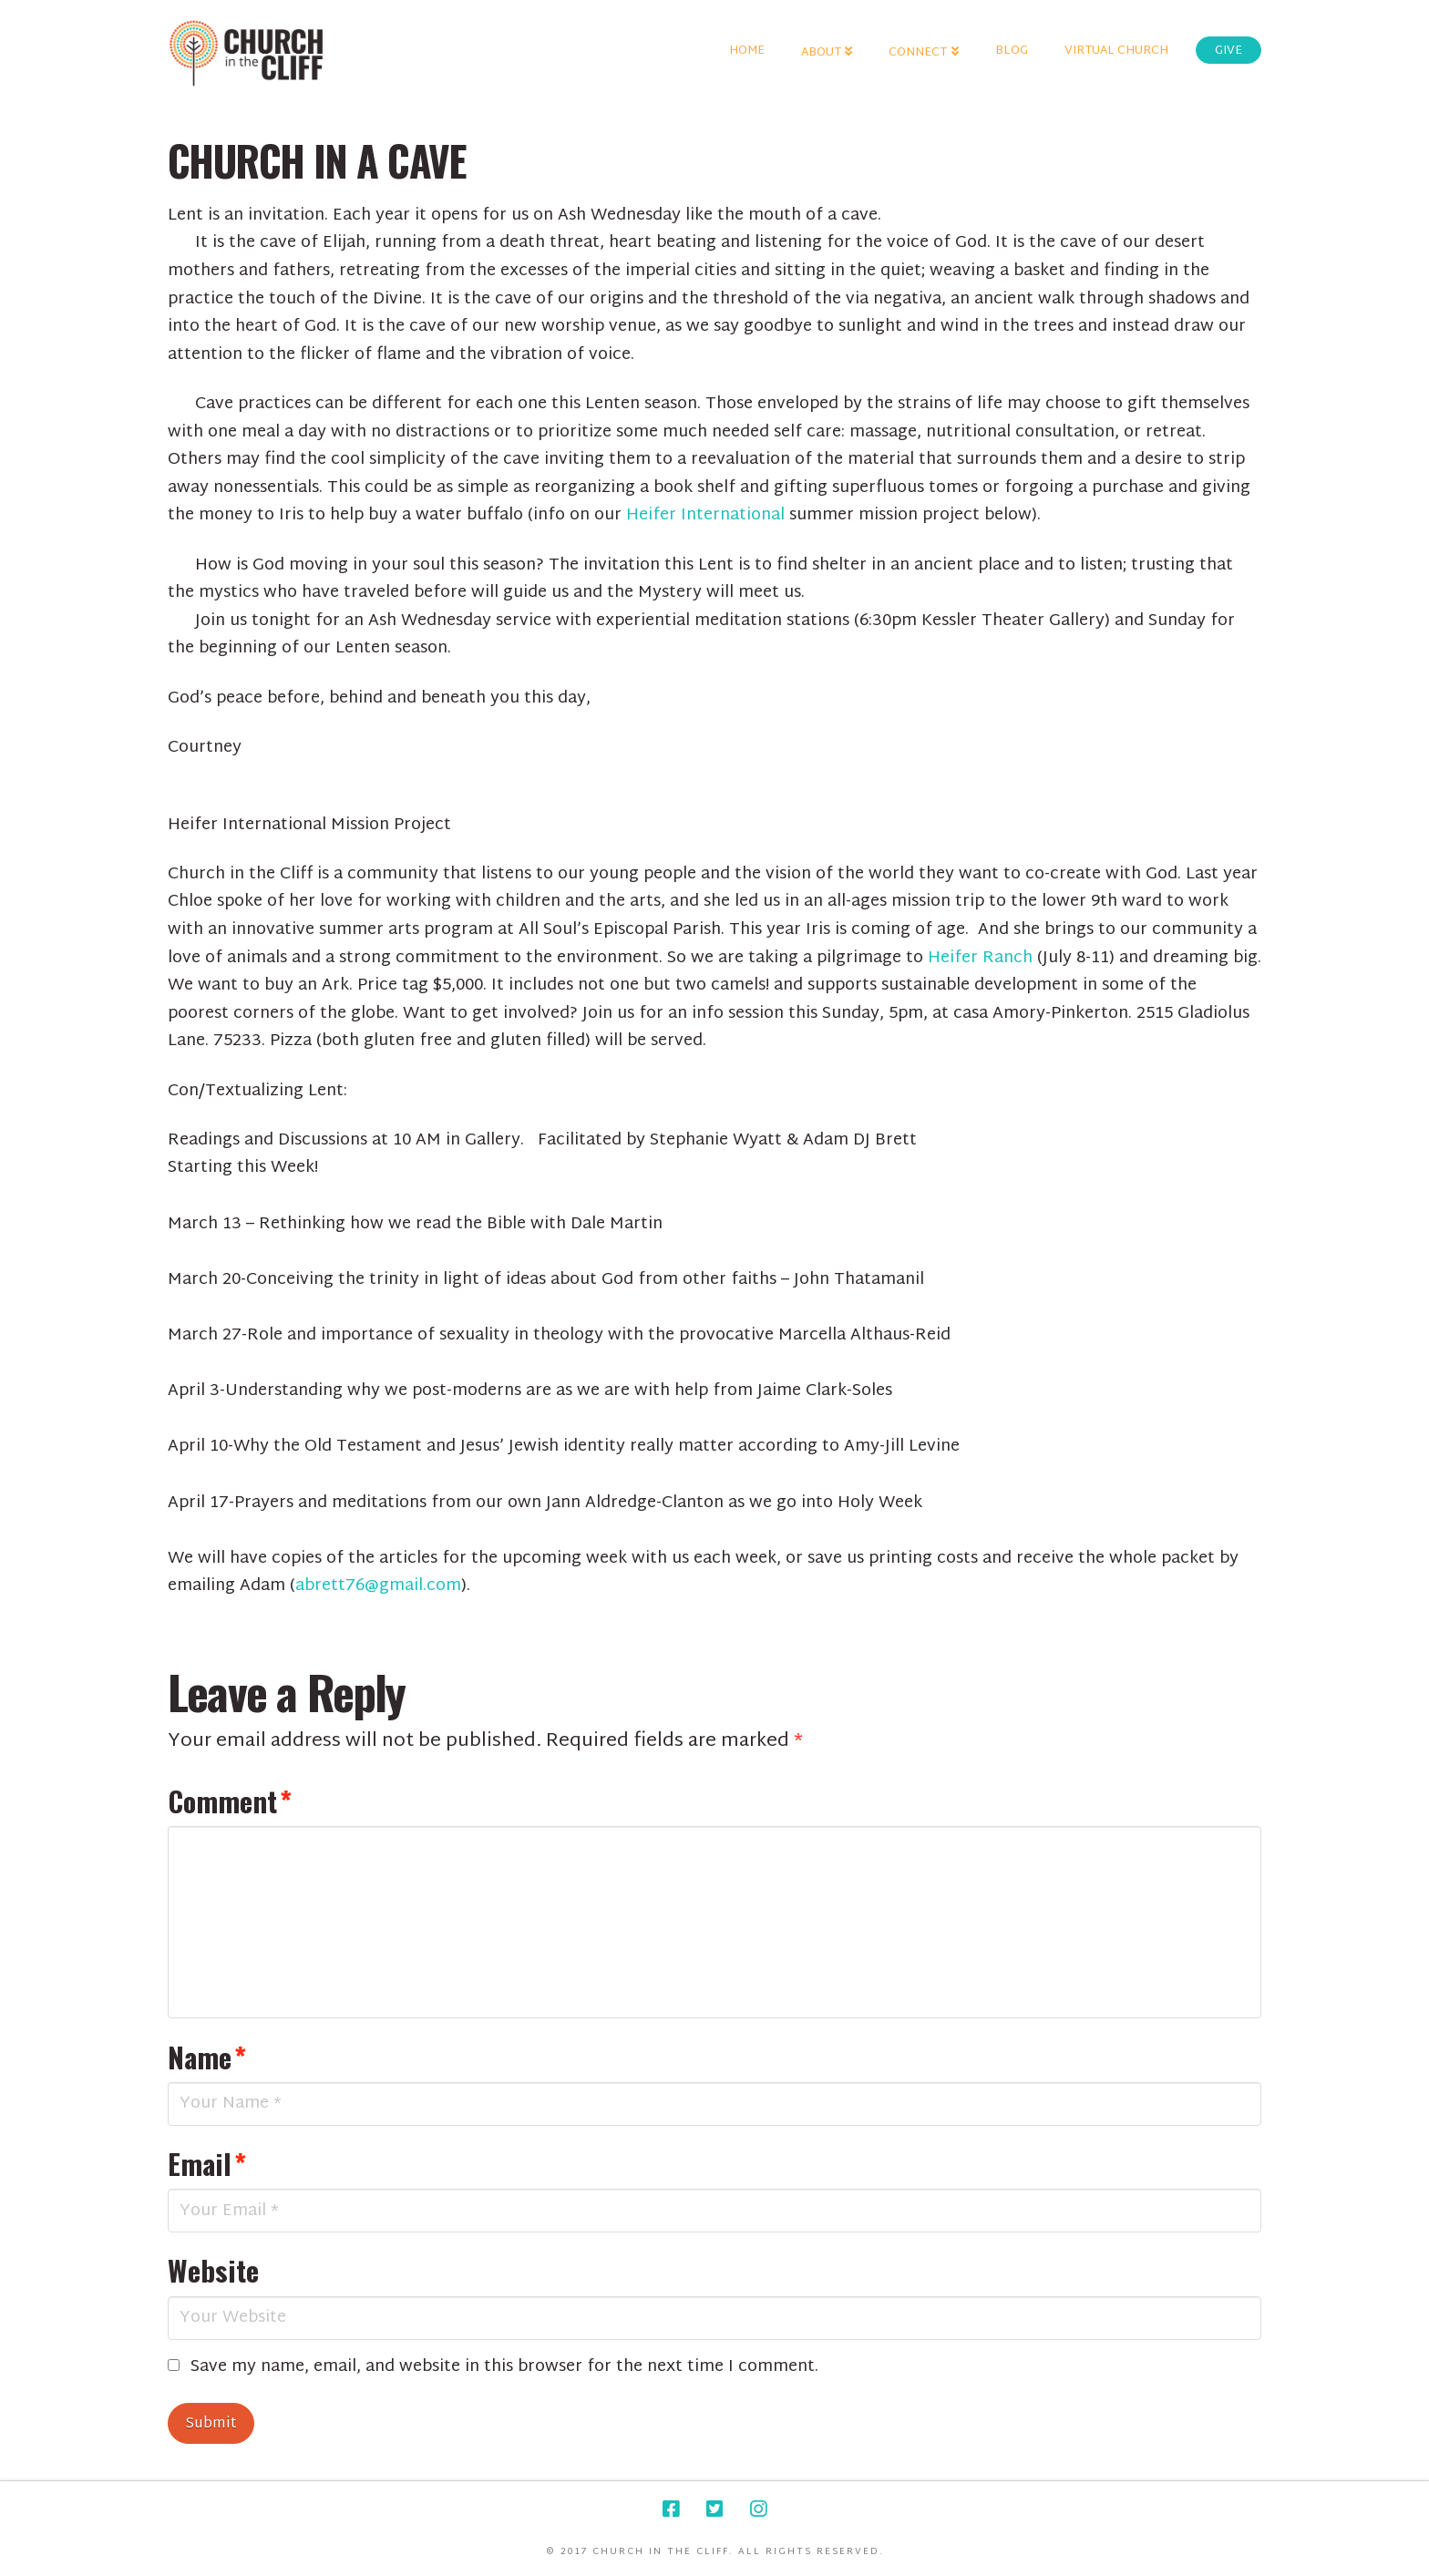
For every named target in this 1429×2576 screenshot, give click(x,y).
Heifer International (707, 515)
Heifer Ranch (982, 958)
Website (213, 2270)
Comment (230, 1801)
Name (207, 2057)
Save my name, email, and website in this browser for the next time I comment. (504, 2368)
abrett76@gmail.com (378, 1586)
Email (207, 2163)
